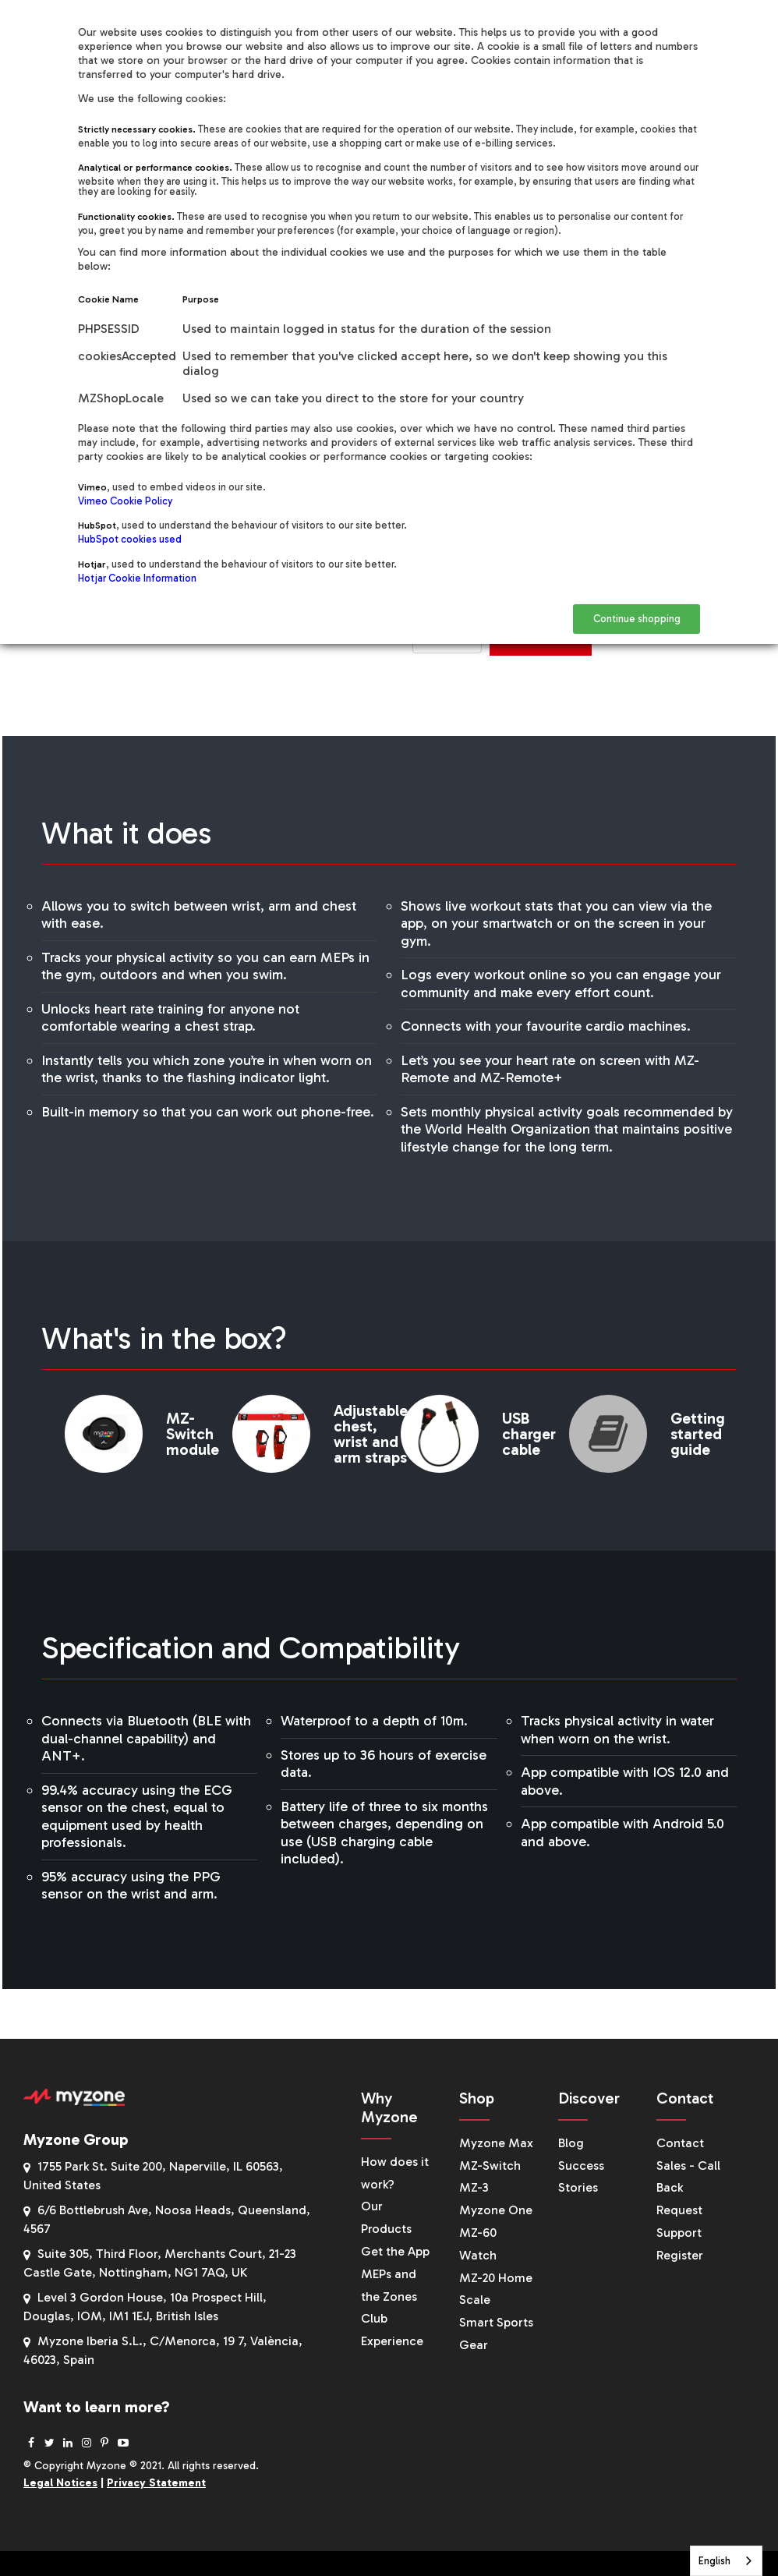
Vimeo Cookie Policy (125, 501)
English (714, 2561)
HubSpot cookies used (130, 539)
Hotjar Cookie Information (137, 578)
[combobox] (726, 2561)
